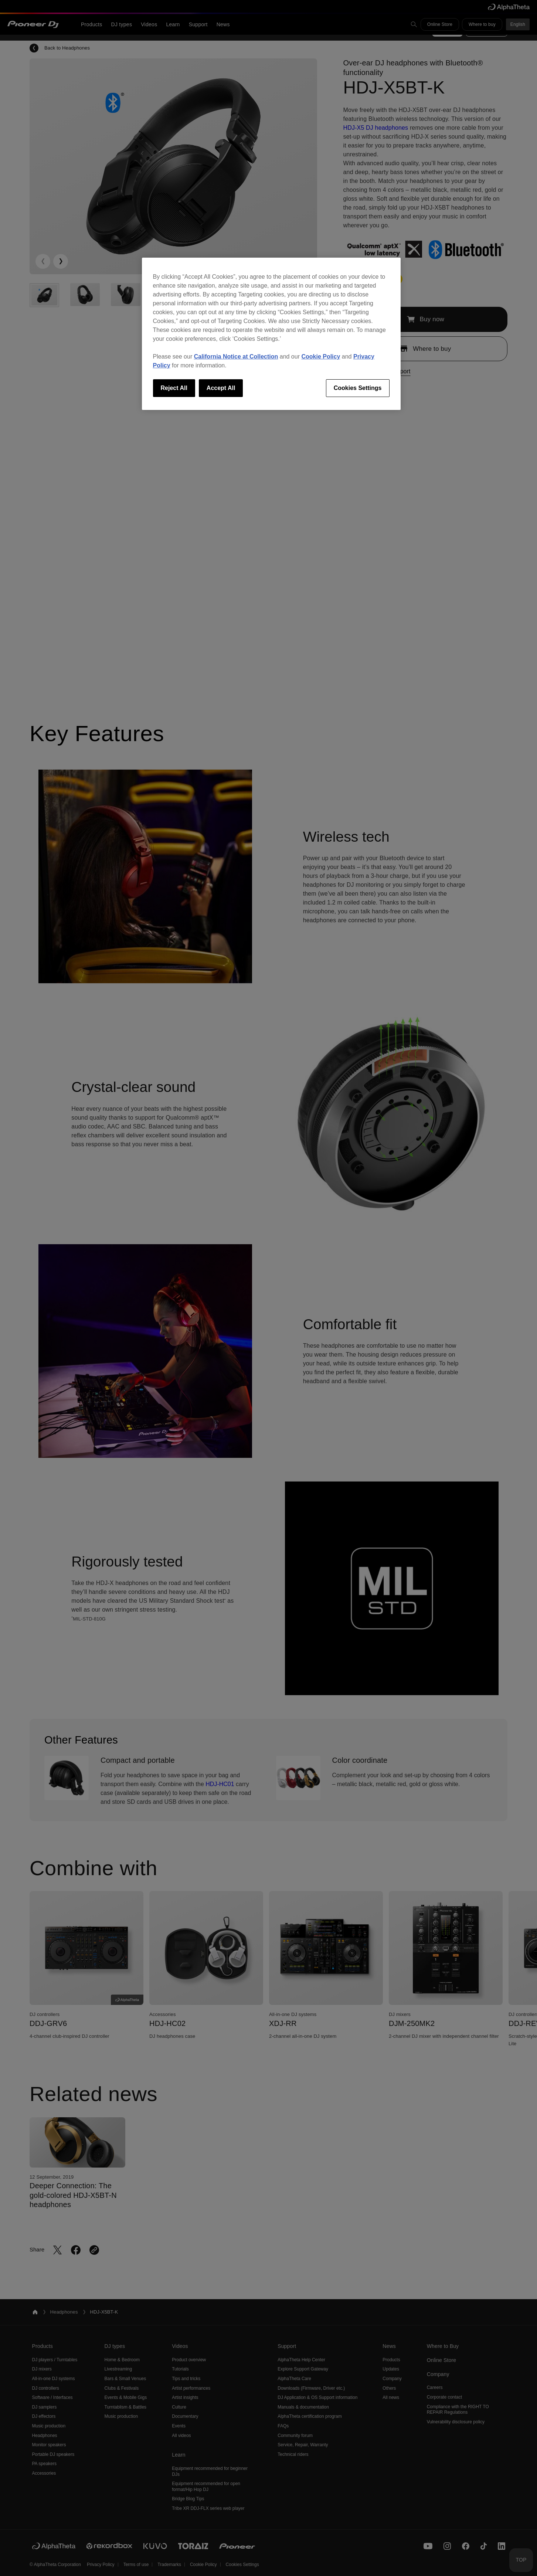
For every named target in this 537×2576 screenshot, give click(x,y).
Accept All (221, 388)
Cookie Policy (320, 356)
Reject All (174, 388)
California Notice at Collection (236, 356)
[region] (271, 334)
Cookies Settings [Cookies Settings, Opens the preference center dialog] (358, 388)
